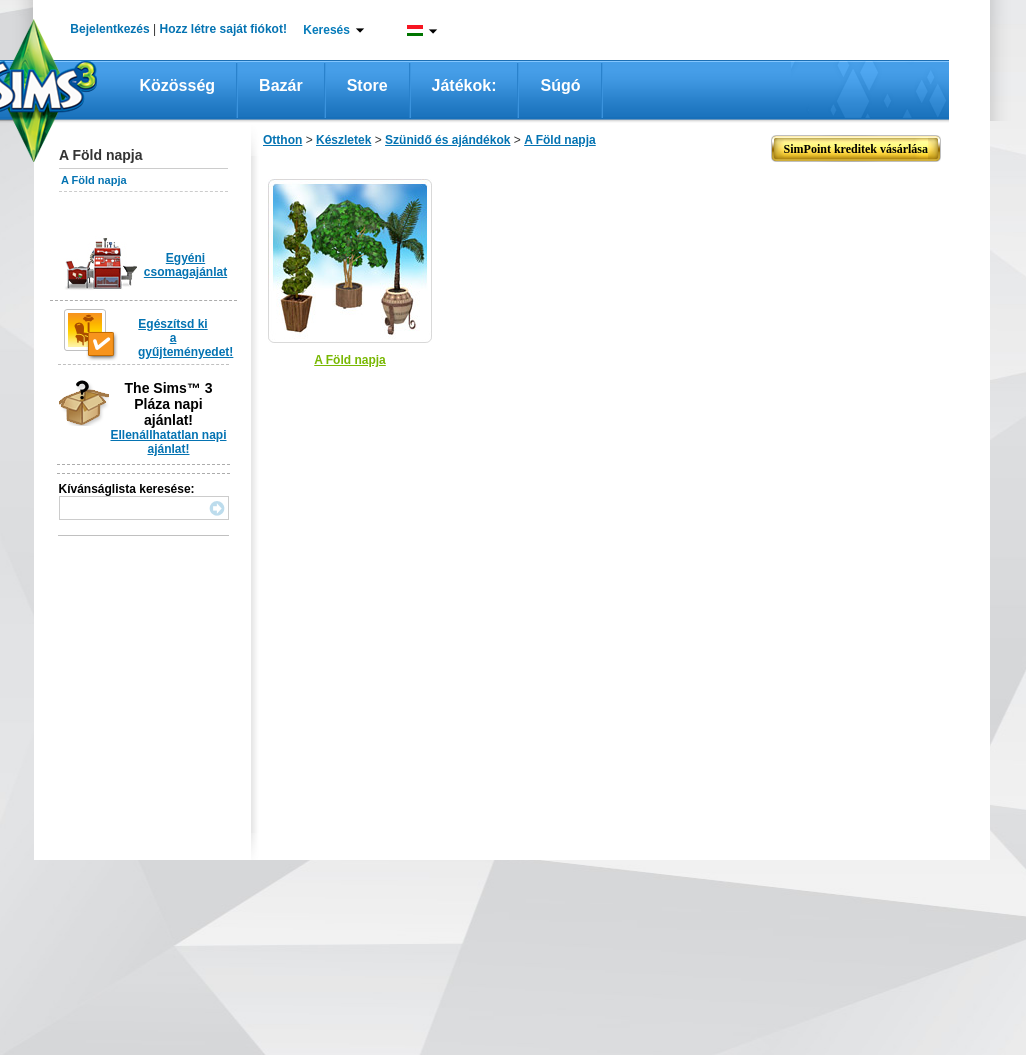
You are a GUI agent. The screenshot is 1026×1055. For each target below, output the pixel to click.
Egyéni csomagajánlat (185, 265)
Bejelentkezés (109, 29)
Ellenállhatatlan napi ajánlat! (168, 442)
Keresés (326, 30)
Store (367, 85)
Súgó (560, 85)
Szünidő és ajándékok (447, 140)
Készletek (343, 140)
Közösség (178, 85)
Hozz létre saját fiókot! (223, 29)
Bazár (281, 85)
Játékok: (464, 85)
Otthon (282, 140)
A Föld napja (94, 180)
